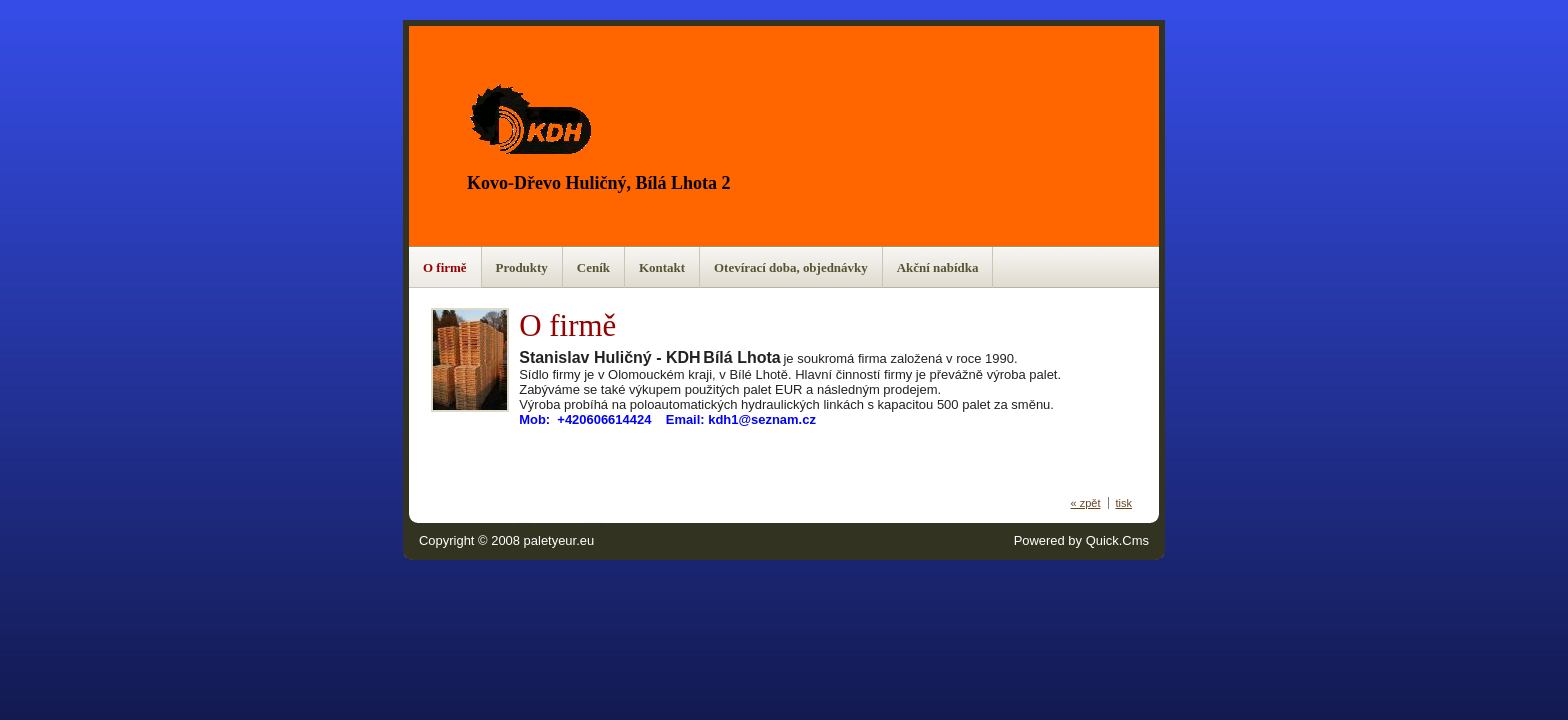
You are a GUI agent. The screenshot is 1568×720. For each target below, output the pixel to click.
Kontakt (662, 267)
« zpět (1086, 503)
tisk (1124, 503)
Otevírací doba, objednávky (791, 267)
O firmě (445, 267)
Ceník (593, 267)
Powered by (1081, 540)
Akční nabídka (938, 267)
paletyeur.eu (559, 540)
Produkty (522, 267)
